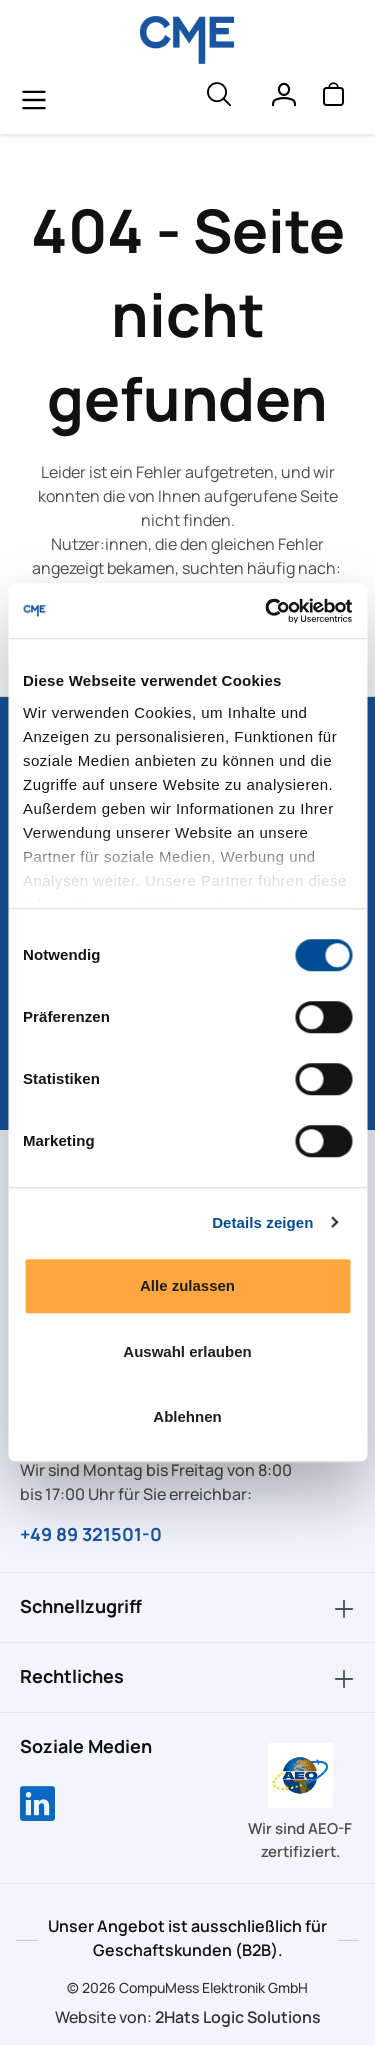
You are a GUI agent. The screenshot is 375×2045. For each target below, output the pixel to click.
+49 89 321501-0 (91, 1534)
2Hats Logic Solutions (238, 2017)
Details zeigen (262, 1222)
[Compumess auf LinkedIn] (37, 1806)
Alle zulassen (187, 1285)
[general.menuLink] (34, 99)
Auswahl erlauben (187, 1351)
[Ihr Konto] (283, 99)
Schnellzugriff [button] (187, 1607)
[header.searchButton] (218, 99)
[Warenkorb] (333, 99)
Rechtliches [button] (187, 1677)
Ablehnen (187, 1416)
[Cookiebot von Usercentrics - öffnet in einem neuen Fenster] (267, 611)
